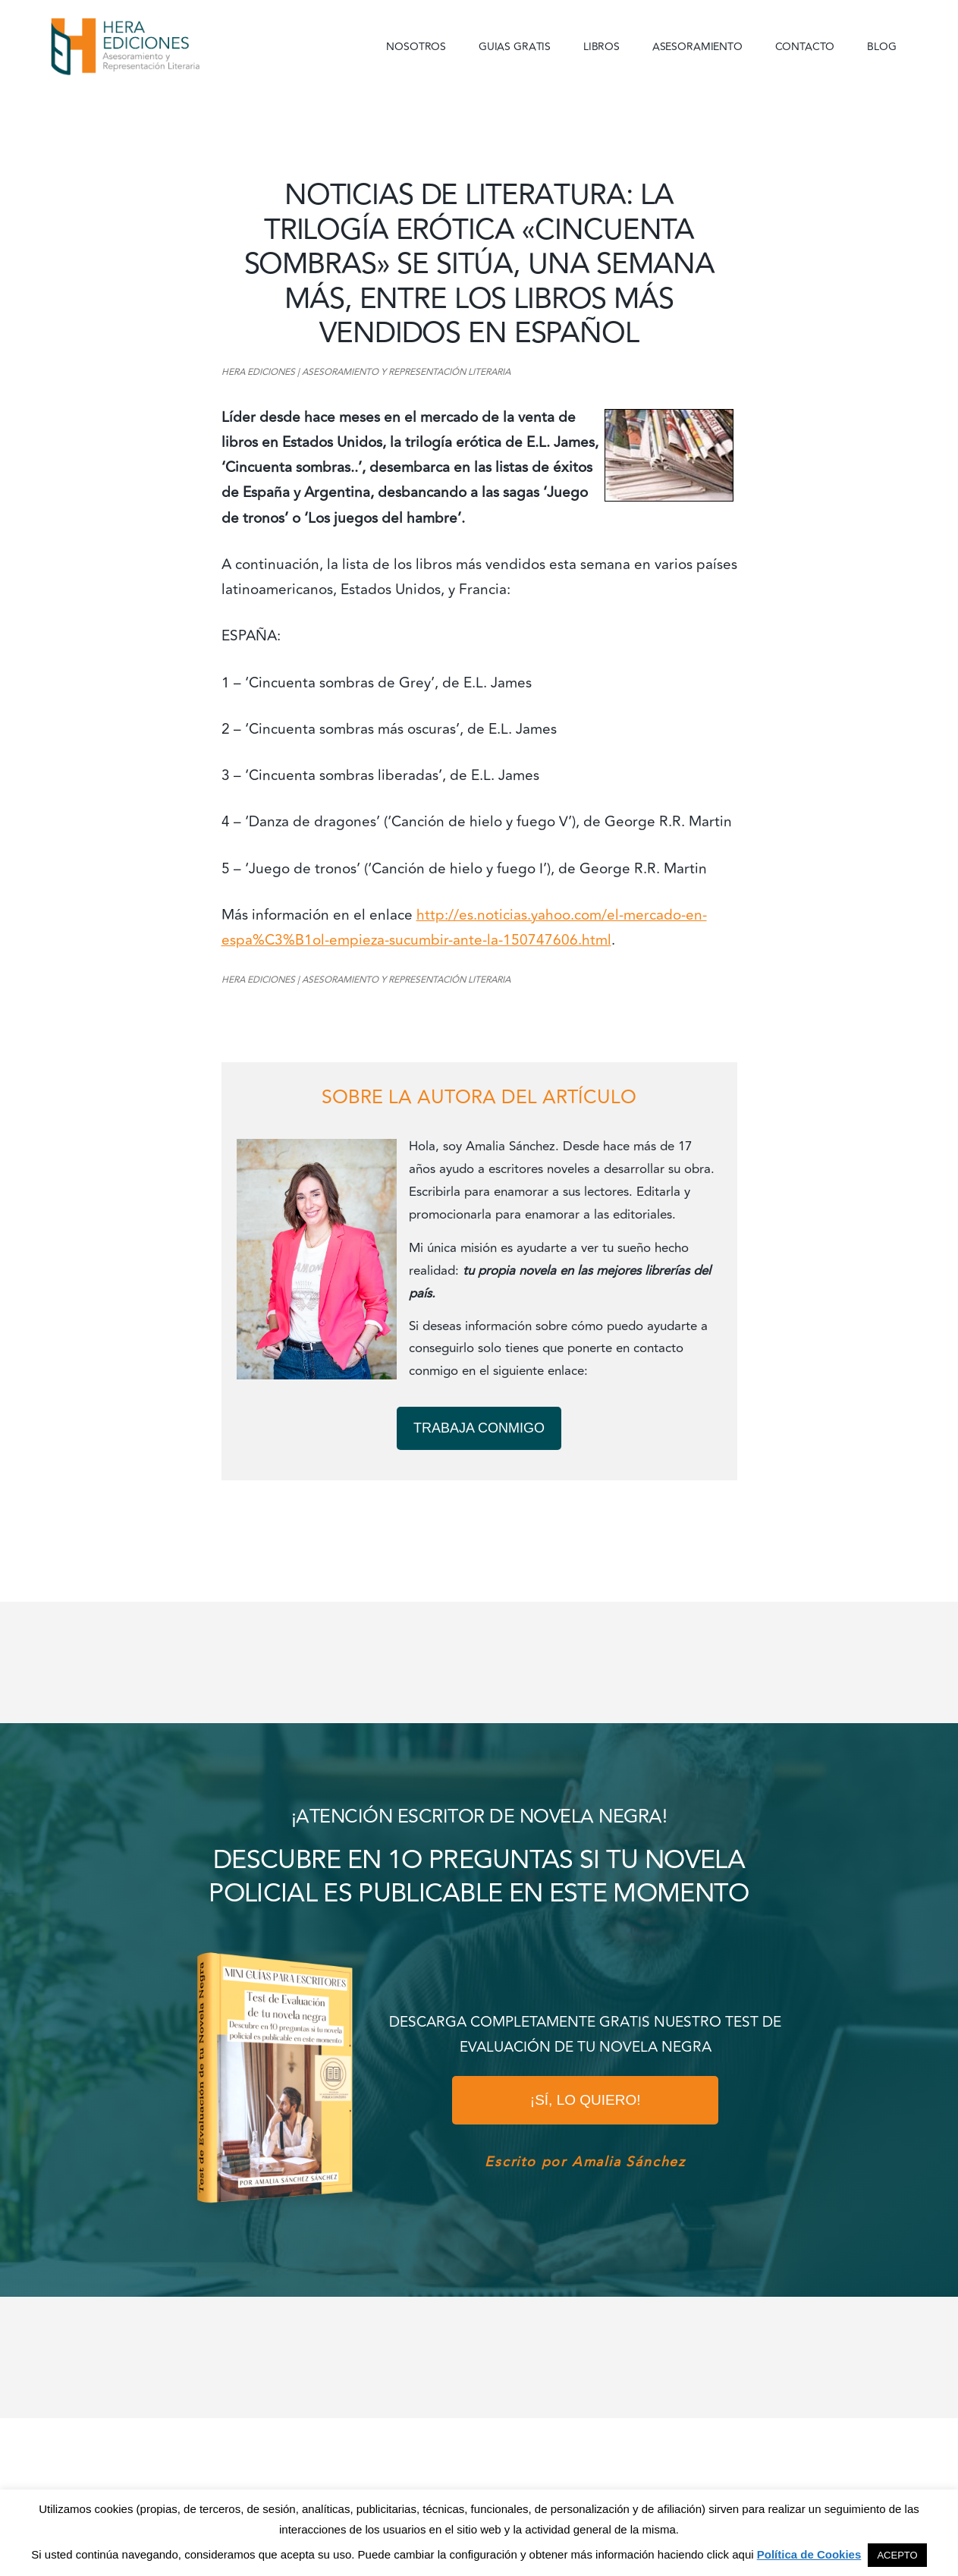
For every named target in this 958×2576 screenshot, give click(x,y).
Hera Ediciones (161, 45)
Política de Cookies (809, 2554)
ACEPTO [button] (897, 2555)
